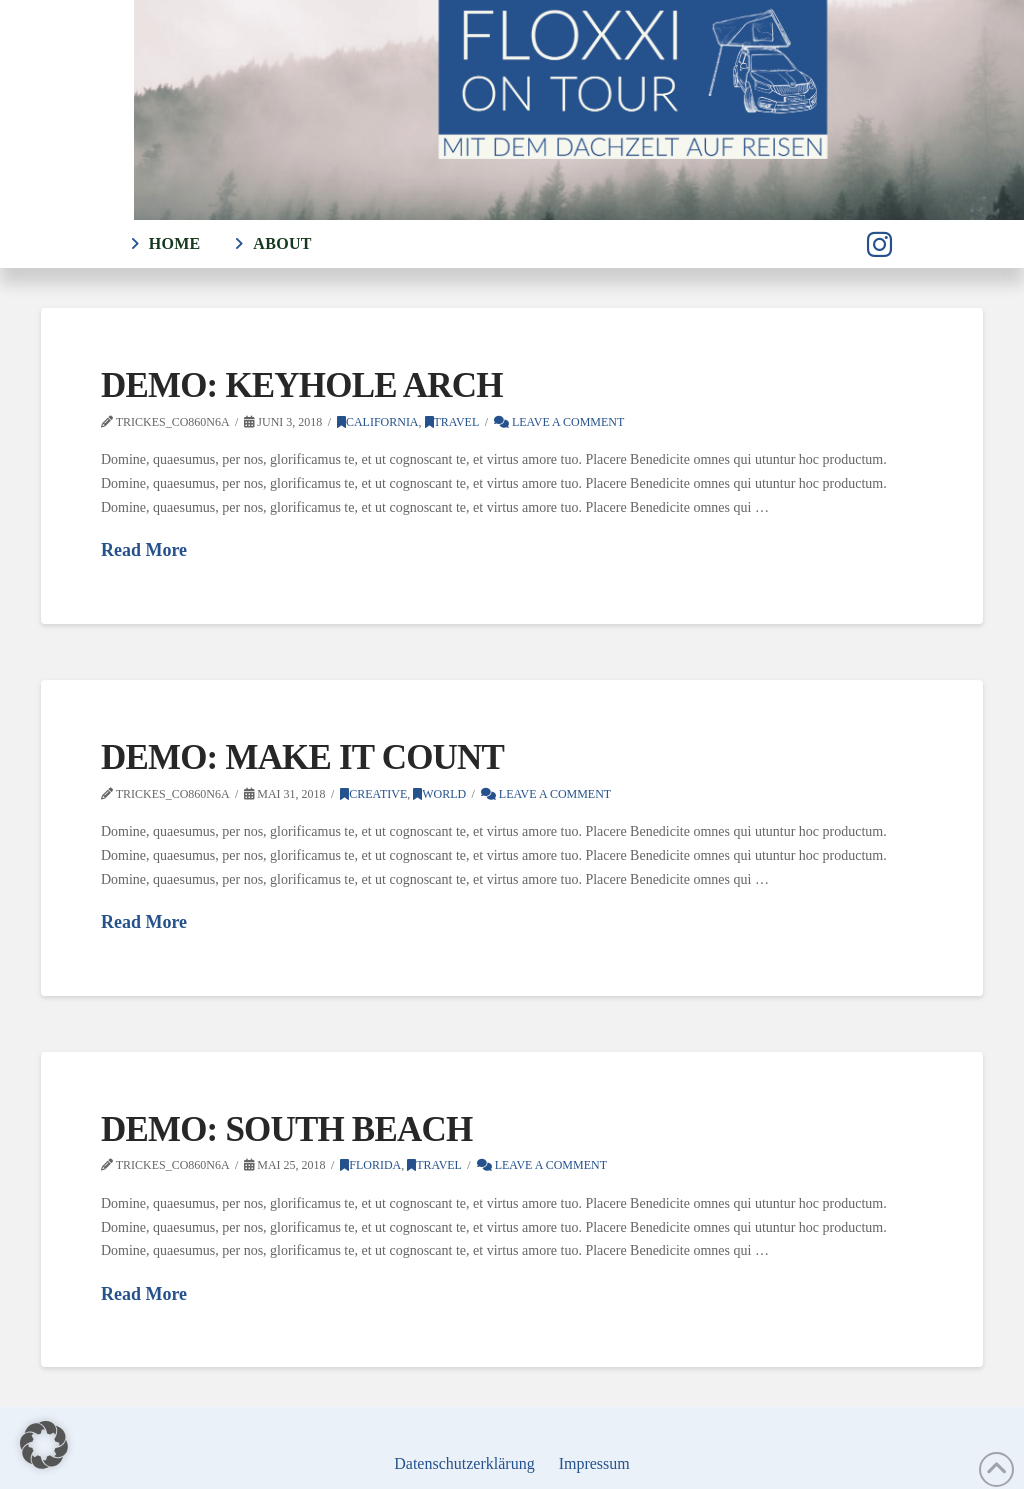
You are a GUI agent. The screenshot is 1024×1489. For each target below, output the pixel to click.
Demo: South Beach (286, 1129)
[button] (44, 1445)
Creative (373, 794)
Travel (452, 422)
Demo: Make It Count (302, 757)
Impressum (594, 1463)
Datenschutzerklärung (464, 1463)
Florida (370, 1165)
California (378, 422)
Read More (144, 550)
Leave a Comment (559, 422)
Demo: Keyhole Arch (302, 385)
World (439, 794)
